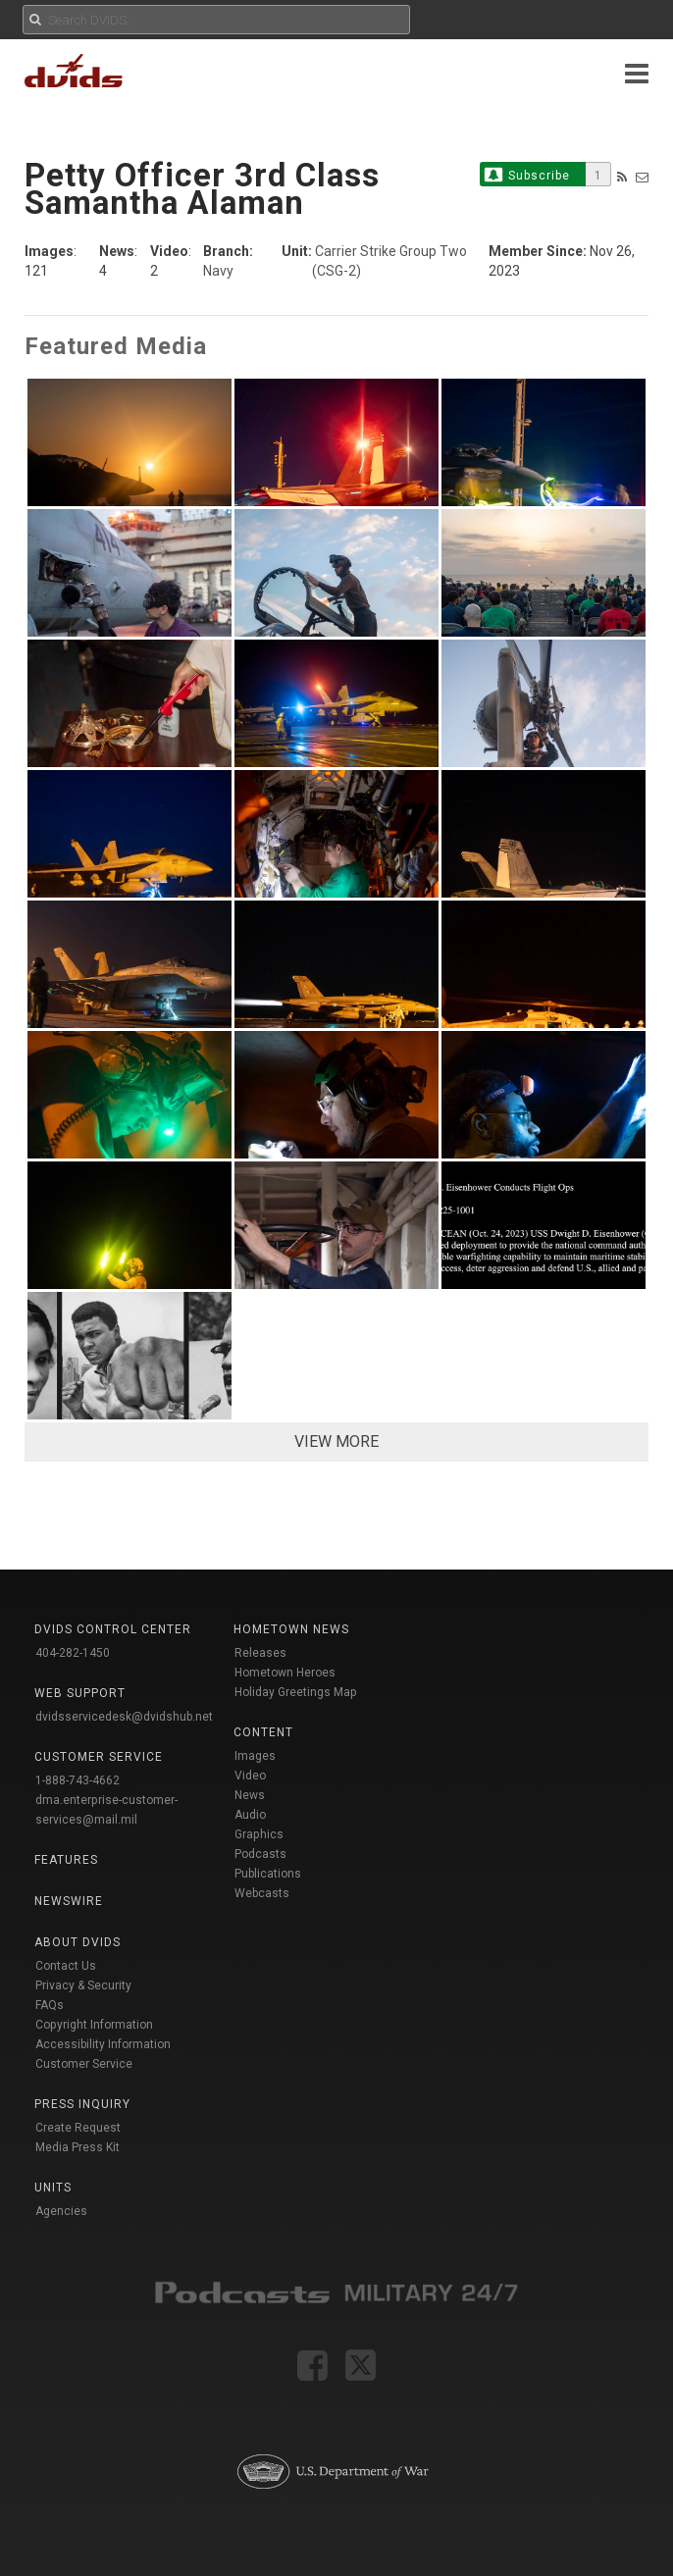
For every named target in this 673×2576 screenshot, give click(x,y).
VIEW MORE (336, 1441)
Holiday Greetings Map (295, 1692)
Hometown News (291, 1629)
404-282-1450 (72, 1653)
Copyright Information (94, 2025)
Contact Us (65, 1966)
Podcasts (260, 1854)
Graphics (259, 1834)
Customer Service (83, 2064)
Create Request (78, 2128)
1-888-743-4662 (77, 1780)
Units (53, 2187)
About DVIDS (77, 1942)
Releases (260, 1653)
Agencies (61, 2211)
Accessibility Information (103, 2044)
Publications (267, 1873)
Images (255, 1756)
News (249, 1795)
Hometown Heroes (285, 1672)
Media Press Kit (77, 2147)
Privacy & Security (83, 1985)
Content (263, 1732)
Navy (218, 271)
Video (250, 1775)
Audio (250, 1815)
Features (66, 1860)
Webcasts (261, 1893)
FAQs (49, 2005)
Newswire (68, 1901)
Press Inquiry (82, 2104)
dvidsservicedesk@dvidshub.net (124, 1717)
